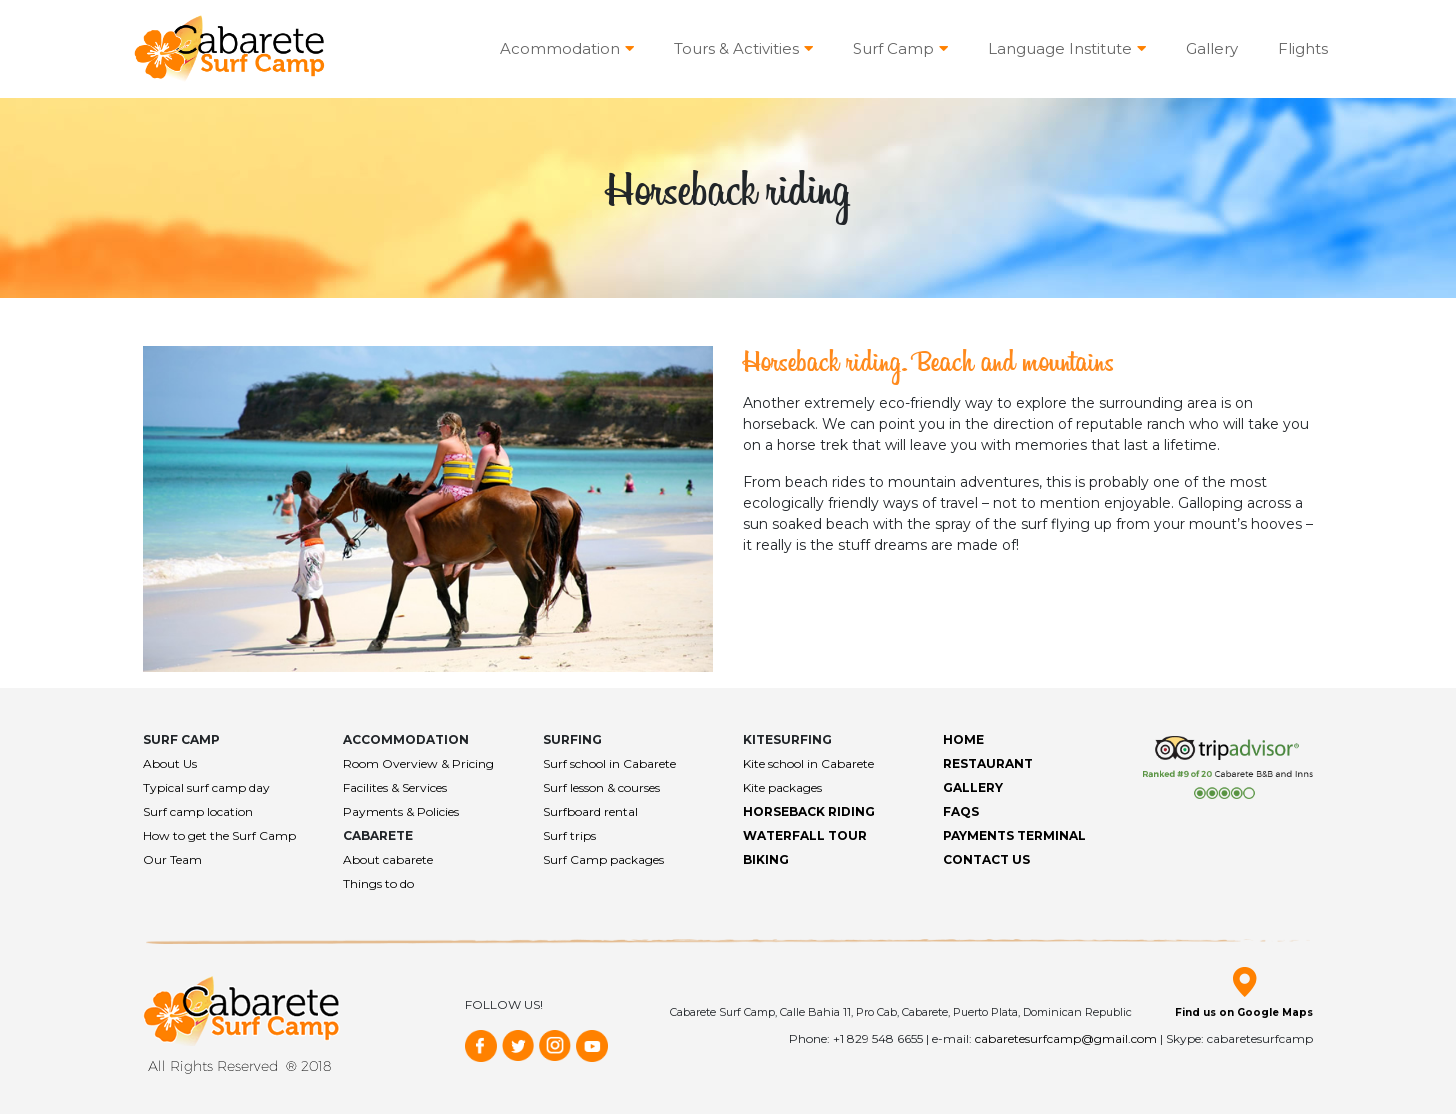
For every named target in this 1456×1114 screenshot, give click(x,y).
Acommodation (567, 48)
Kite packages (782, 787)
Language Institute (1067, 48)
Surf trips (569, 835)
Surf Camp (900, 48)
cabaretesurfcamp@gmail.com (1066, 1038)
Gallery (1212, 48)
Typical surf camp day (206, 787)
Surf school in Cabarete (609, 763)
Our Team (172, 859)
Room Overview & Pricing (418, 763)
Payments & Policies (401, 811)
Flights (1303, 48)
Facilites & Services (395, 787)
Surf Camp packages (603, 859)
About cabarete (388, 859)
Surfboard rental (590, 811)
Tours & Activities (743, 48)
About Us (170, 763)
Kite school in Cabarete (808, 763)
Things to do (378, 883)
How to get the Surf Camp (219, 835)
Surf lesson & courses (601, 787)
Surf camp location (198, 811)
